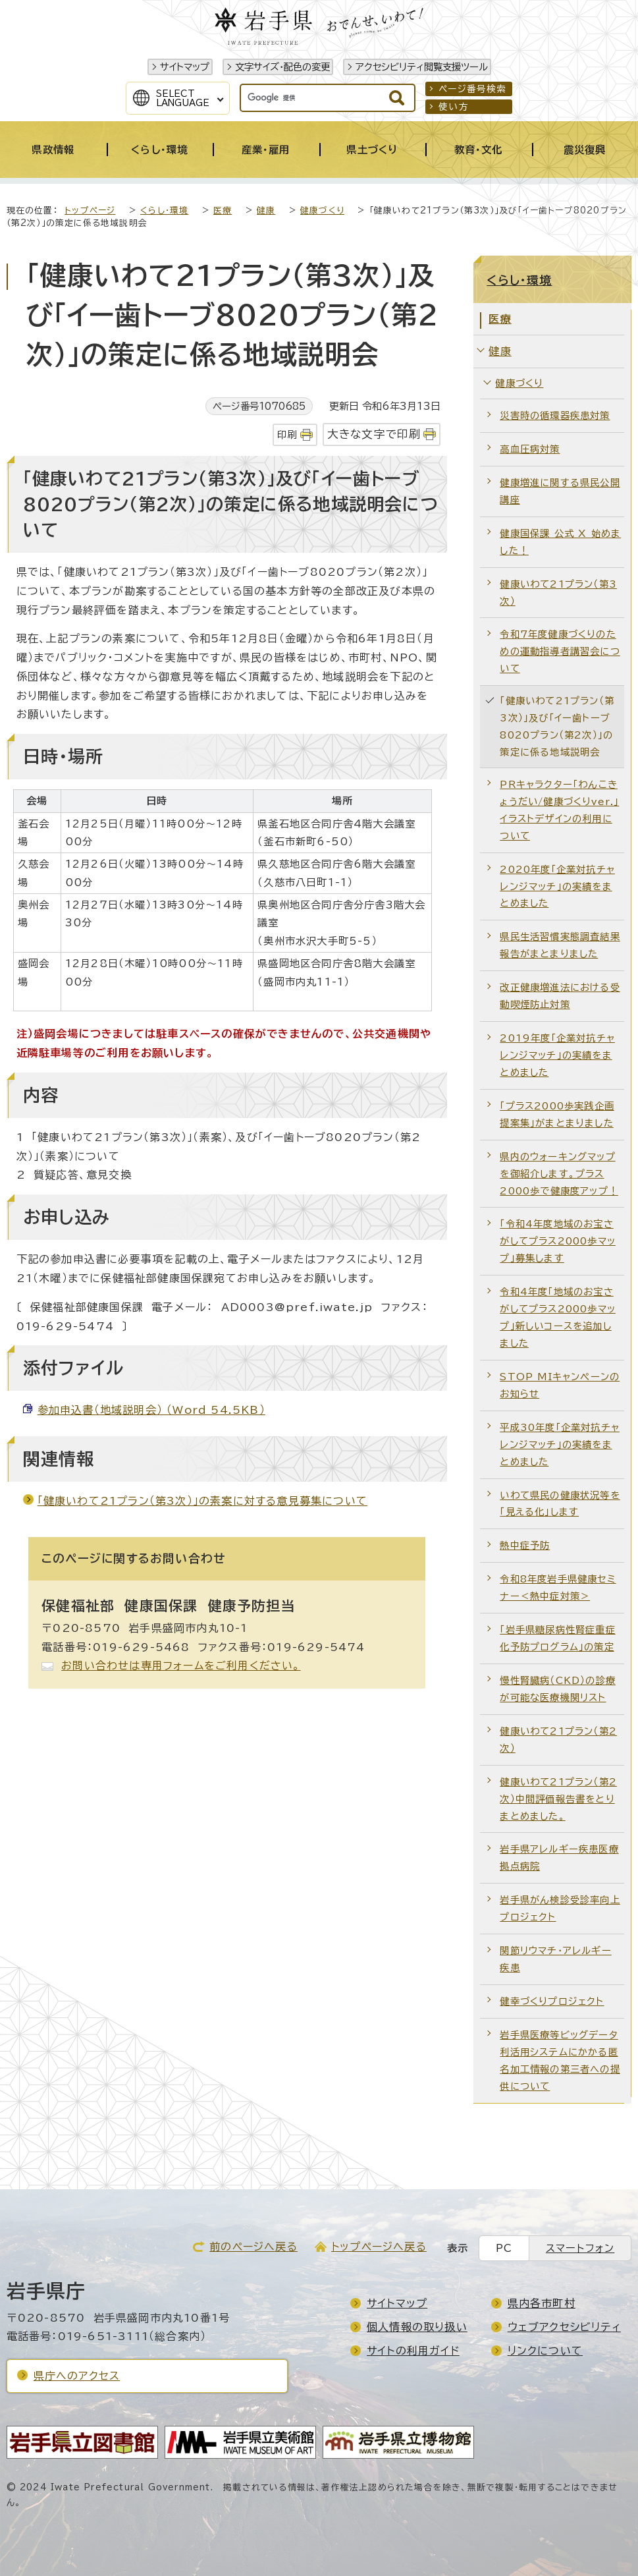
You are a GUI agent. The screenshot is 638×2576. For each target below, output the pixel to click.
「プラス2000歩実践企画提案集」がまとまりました (557, 1114)
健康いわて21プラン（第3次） (558, 592)
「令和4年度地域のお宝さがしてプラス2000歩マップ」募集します (558, 1241)
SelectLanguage (182, 98)
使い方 (454, 106)
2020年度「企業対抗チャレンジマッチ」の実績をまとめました (557, 886)
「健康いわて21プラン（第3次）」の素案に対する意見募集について (202, 1501)
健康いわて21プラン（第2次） (558, 1739)
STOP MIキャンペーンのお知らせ (560, 1385)
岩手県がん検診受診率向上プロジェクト (560, 1908)
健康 (266, 210)
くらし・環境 (164, 210)
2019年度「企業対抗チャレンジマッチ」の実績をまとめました (557, 1055)
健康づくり (322, 210)
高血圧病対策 (530, 449)
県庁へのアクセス (77, 2375)
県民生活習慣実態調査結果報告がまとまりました (560, 945)
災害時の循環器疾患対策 (555, 415)
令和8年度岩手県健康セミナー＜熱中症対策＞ (558, 1587)
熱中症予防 (525, 1545)
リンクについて (545, 2350)
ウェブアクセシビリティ (564, 2327)
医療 (222, 210)
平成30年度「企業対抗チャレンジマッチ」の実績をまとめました (560, 1444)
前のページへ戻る (253, 2246)
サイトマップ (184, 67)
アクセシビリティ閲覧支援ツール (422, 67)
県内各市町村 (541, 2303)
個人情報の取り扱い (417, 2327)
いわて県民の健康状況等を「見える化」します (560, 1503)
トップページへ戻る (379, 2246)
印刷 (287, 434)
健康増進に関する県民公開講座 (560, 491)
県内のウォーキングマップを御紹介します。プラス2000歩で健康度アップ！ (559, 1174)
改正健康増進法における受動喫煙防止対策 (560, 995)
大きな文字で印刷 (374, 433)
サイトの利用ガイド (413, 2350)
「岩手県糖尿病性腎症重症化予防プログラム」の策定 (557, 1638)
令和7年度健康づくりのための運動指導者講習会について (560, 651)
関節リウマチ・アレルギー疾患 (555, 1959)
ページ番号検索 (472, 89)
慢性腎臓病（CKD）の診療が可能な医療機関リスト (558, 1688)
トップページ (90, 210)
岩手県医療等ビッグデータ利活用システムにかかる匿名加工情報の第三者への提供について (560, 2060)
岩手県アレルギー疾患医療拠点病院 (559, 1857)
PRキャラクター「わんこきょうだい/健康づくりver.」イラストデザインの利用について (559, 810)
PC (504, 2248)
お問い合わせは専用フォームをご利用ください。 (180, 1665)
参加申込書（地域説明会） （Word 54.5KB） (151, 1410)
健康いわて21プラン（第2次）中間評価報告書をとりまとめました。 (558, 1799)
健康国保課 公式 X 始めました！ (560, 541)
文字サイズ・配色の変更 (282, 67)
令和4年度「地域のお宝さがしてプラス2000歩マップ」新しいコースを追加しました (558, 1317)
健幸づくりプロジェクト (552, 2001)
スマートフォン (580, 2248)
